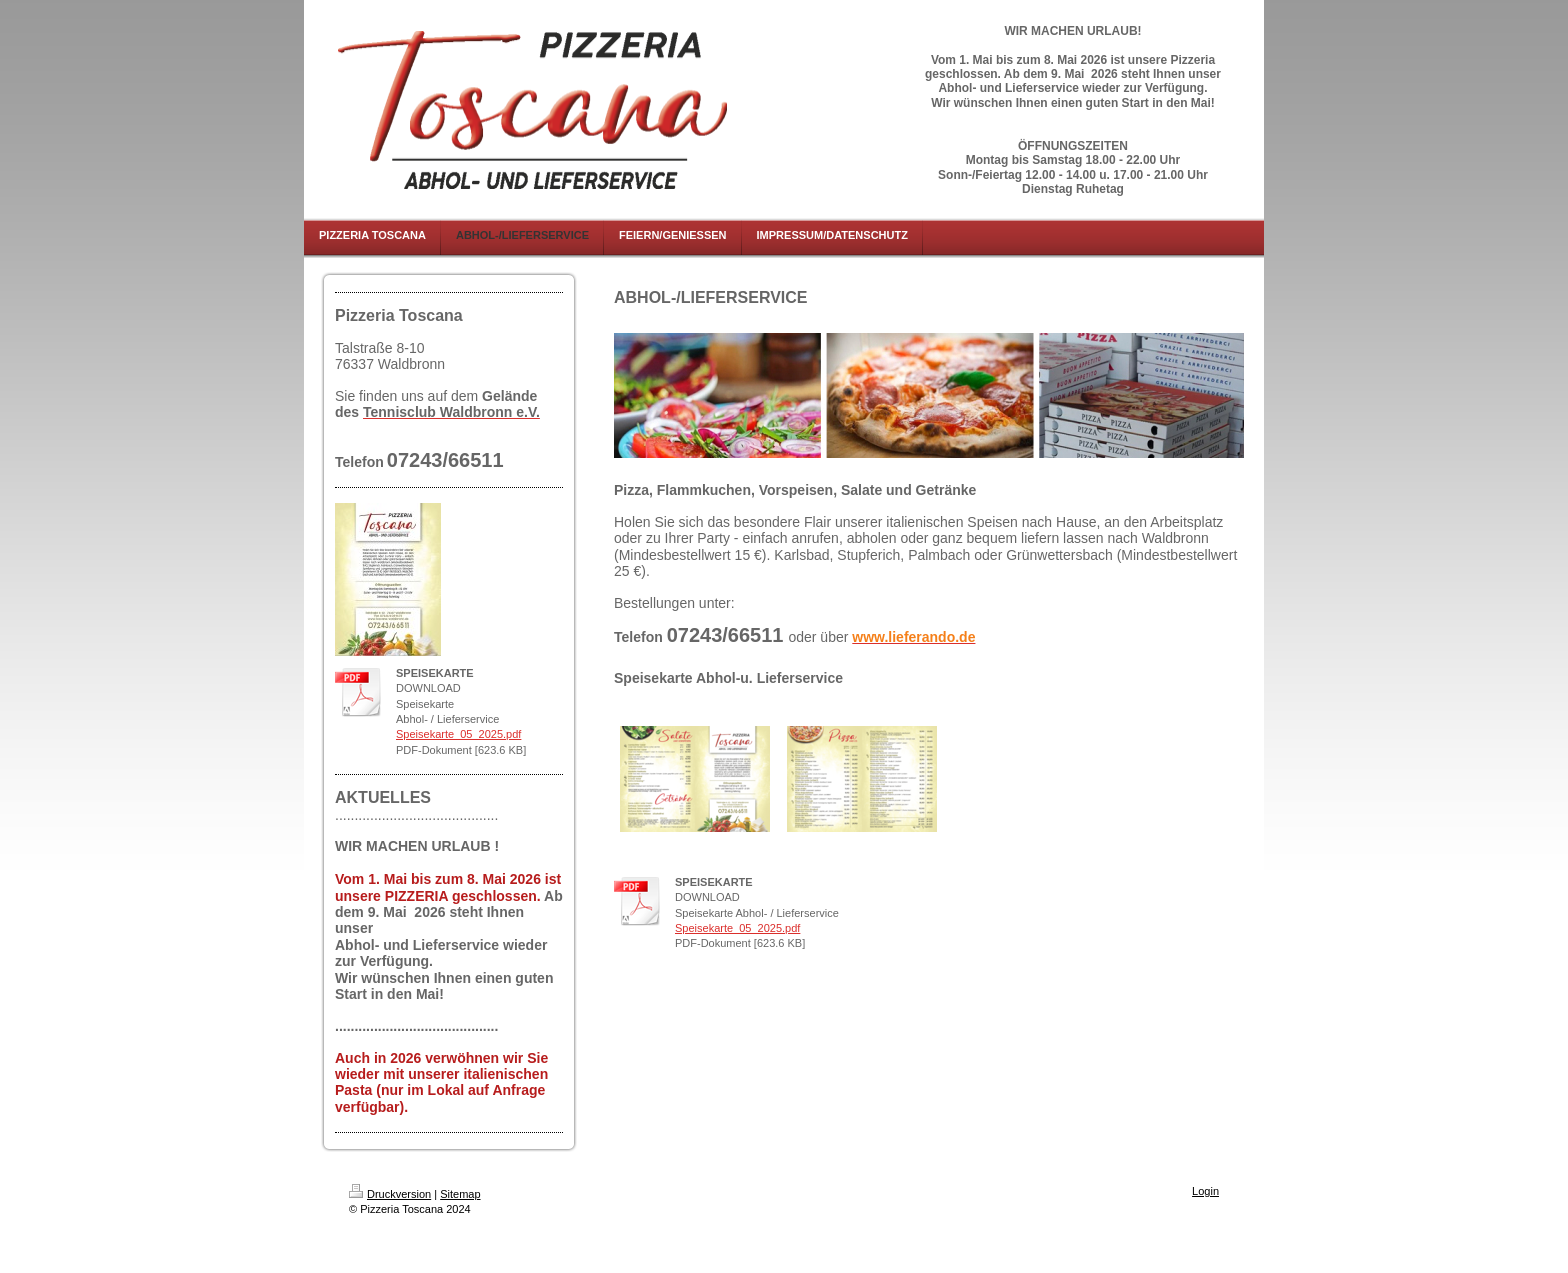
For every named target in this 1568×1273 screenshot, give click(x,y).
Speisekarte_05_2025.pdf (458, 734)
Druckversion (390, 1194)
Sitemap (460, 1194)
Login (1205, 1191)
